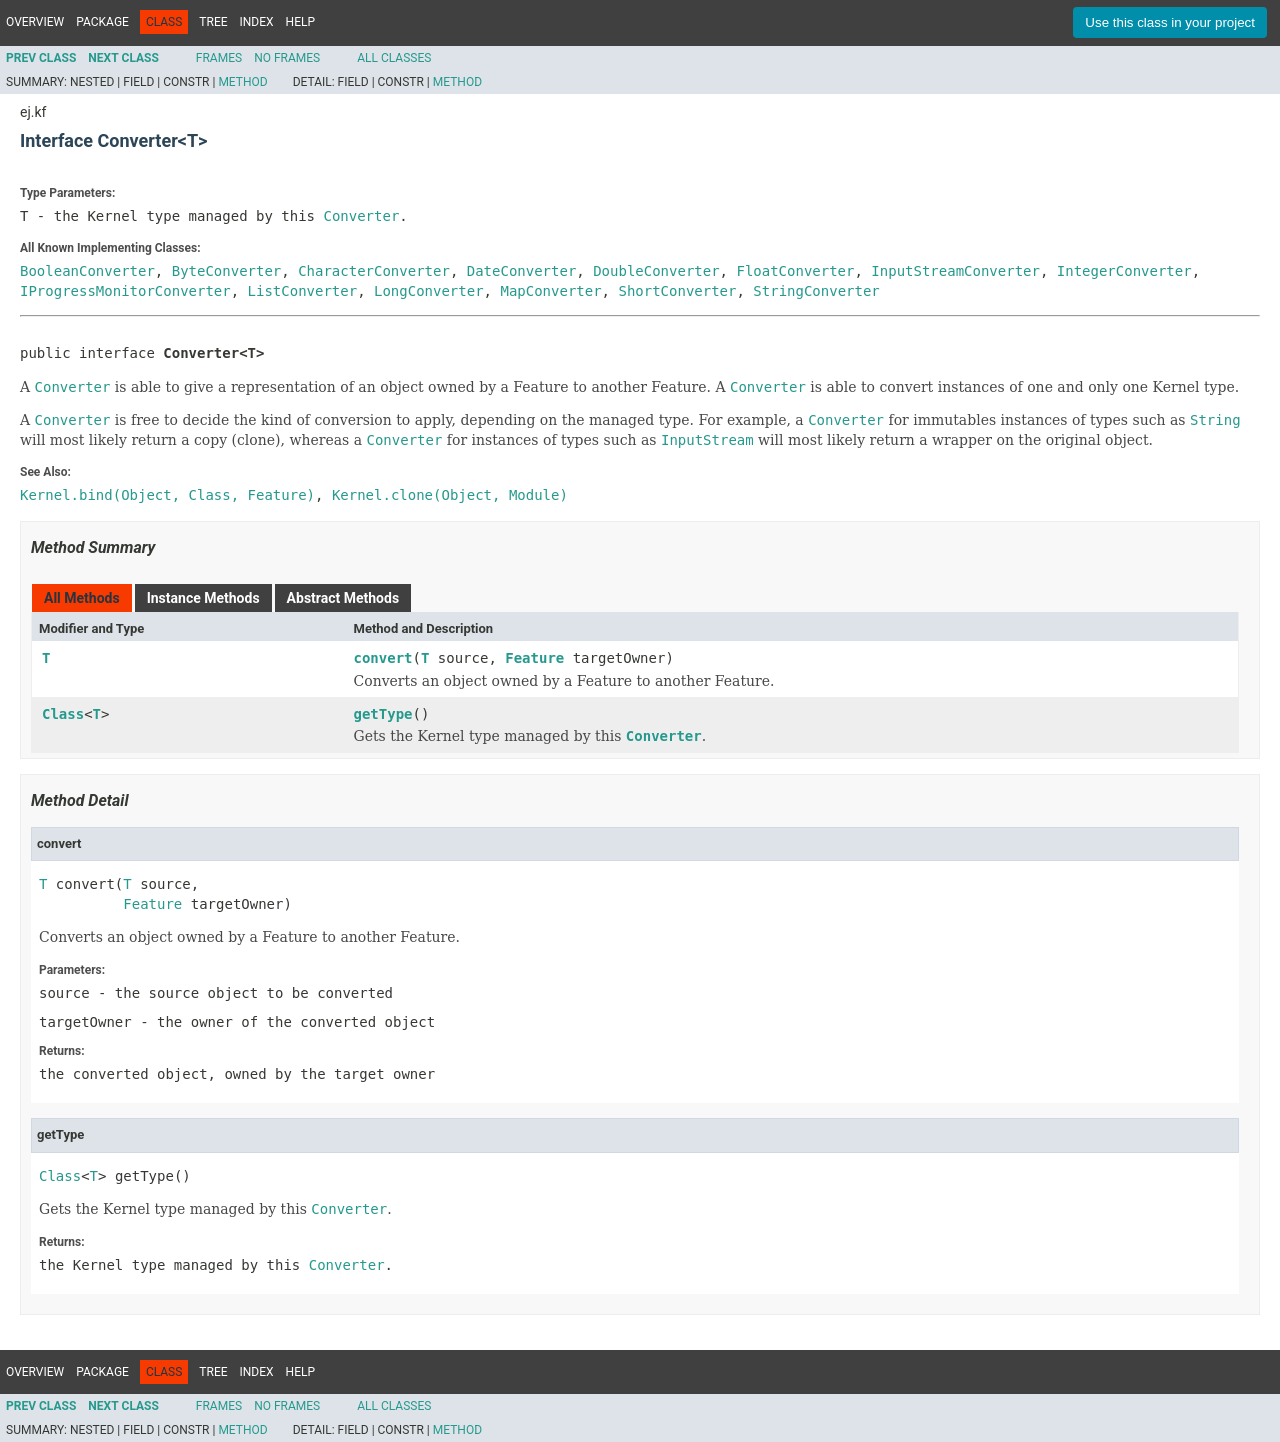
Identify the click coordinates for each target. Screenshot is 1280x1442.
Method (242, 82)
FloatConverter (795, 271)
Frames (219, 58)
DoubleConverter (656, 271)
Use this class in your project (1170, 22)
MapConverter (550, 291)
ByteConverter (227, 271)
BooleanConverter (87, 271)
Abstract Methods (343, 598)
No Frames (287, 58)
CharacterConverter (374, 271)
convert (383, 658)
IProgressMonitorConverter (125, 291)
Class (63, 714)
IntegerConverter (1124, 271)
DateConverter (522, 271)
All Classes (394, 58)
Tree (213, 22)
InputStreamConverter (955, 271)
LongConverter (429, 291)
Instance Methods (203, 598)
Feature (534, 658)
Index (257, 22)
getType (383, 714)
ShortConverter (677, 291)
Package (102, 22)
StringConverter (816, 291)
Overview (35, 22)
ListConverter (303, 291)
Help (300, 22)
